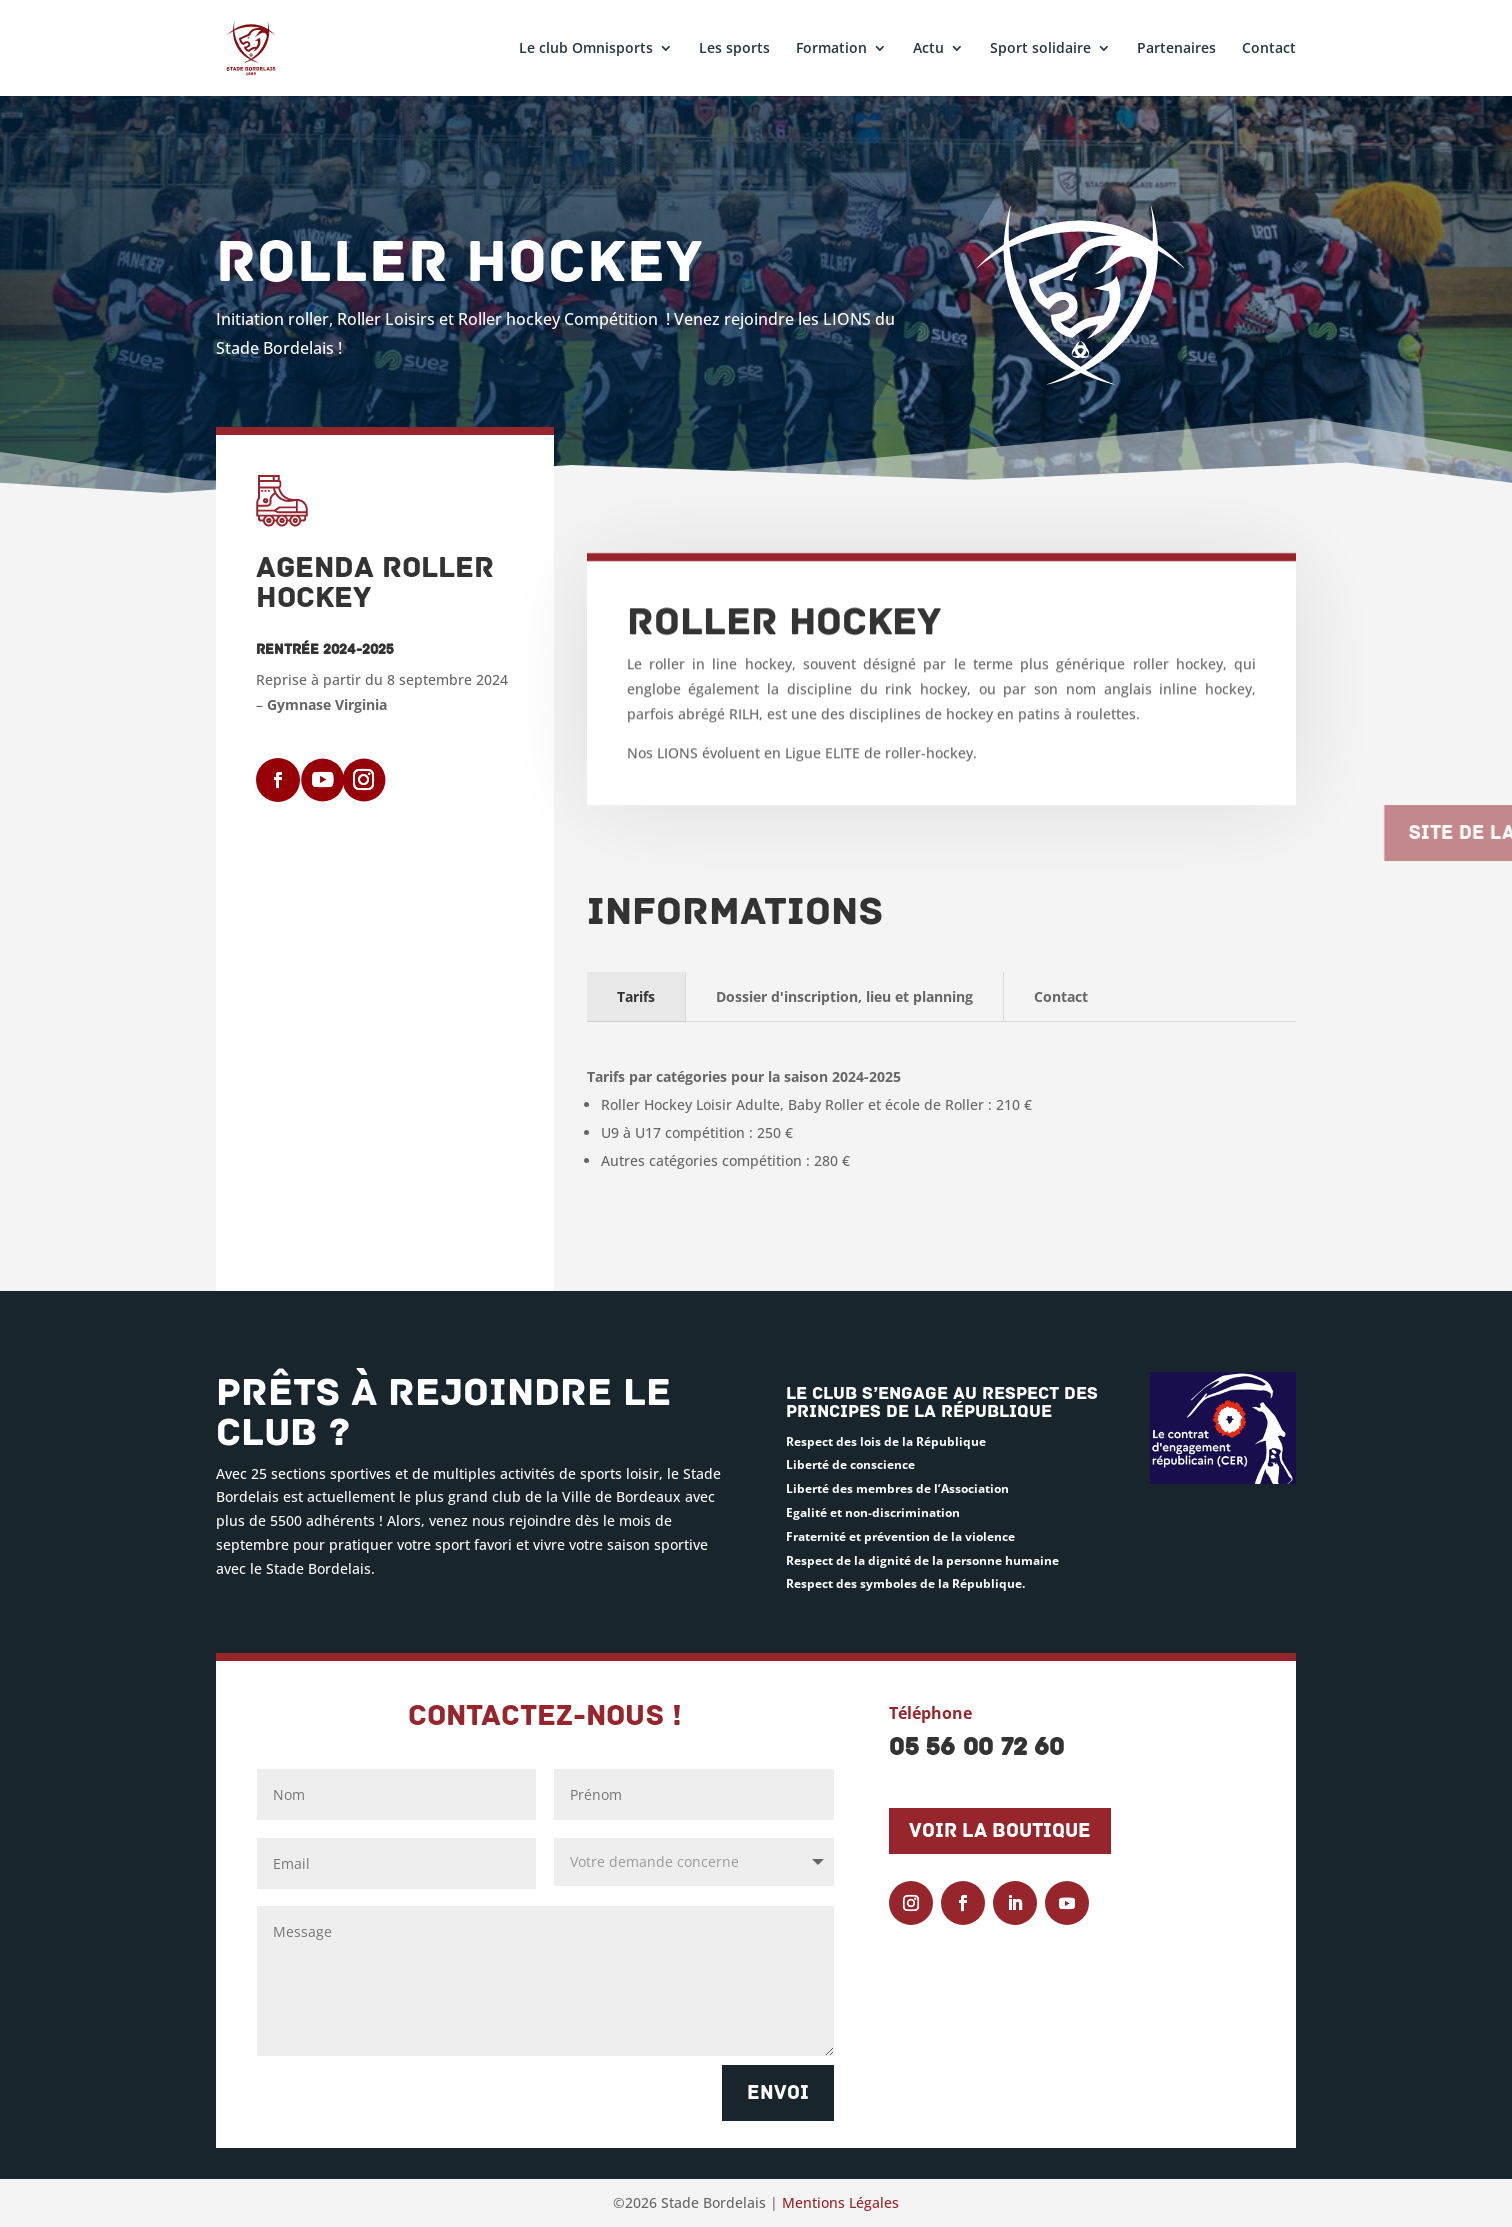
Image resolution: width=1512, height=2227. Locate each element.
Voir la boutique (1000, 1831)
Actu (928, 49)
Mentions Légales (840, 2202)
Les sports (734, 49)
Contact (1269, 49)
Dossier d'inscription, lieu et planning (844, 996)
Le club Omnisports (586, 49)
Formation (831, 49)
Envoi (778, 2093)
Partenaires (1176, 49)
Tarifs (636, 996)
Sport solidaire (1040, 49)
